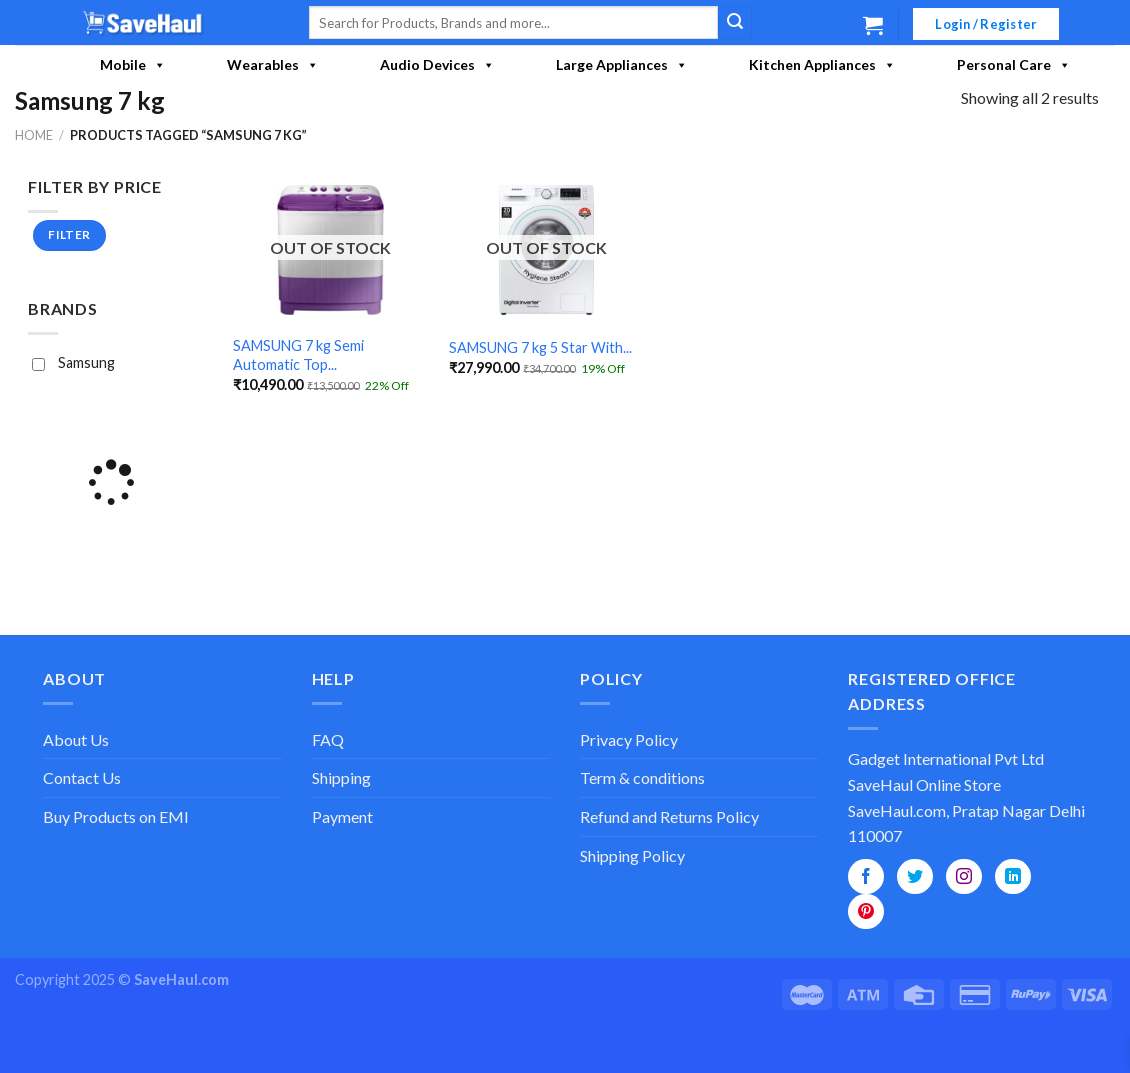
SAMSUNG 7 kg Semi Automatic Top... (298, 355)
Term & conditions (642, 777)
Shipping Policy (632, 855)
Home (34, 135)
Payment (342, 816)
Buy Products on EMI (116, 816)
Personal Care (1014, 65)
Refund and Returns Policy (669, 816)
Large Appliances (622, 65)
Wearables (273, 65)
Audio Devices (437, 65)
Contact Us (82, 777)
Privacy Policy (629, 739)
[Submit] (735, 23)
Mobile (133, 65)
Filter (70, 234)
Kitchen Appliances (822, 65)
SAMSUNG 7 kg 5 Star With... (540, 347)
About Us (76, 739)
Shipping (341, 777)
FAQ (328, 739)
